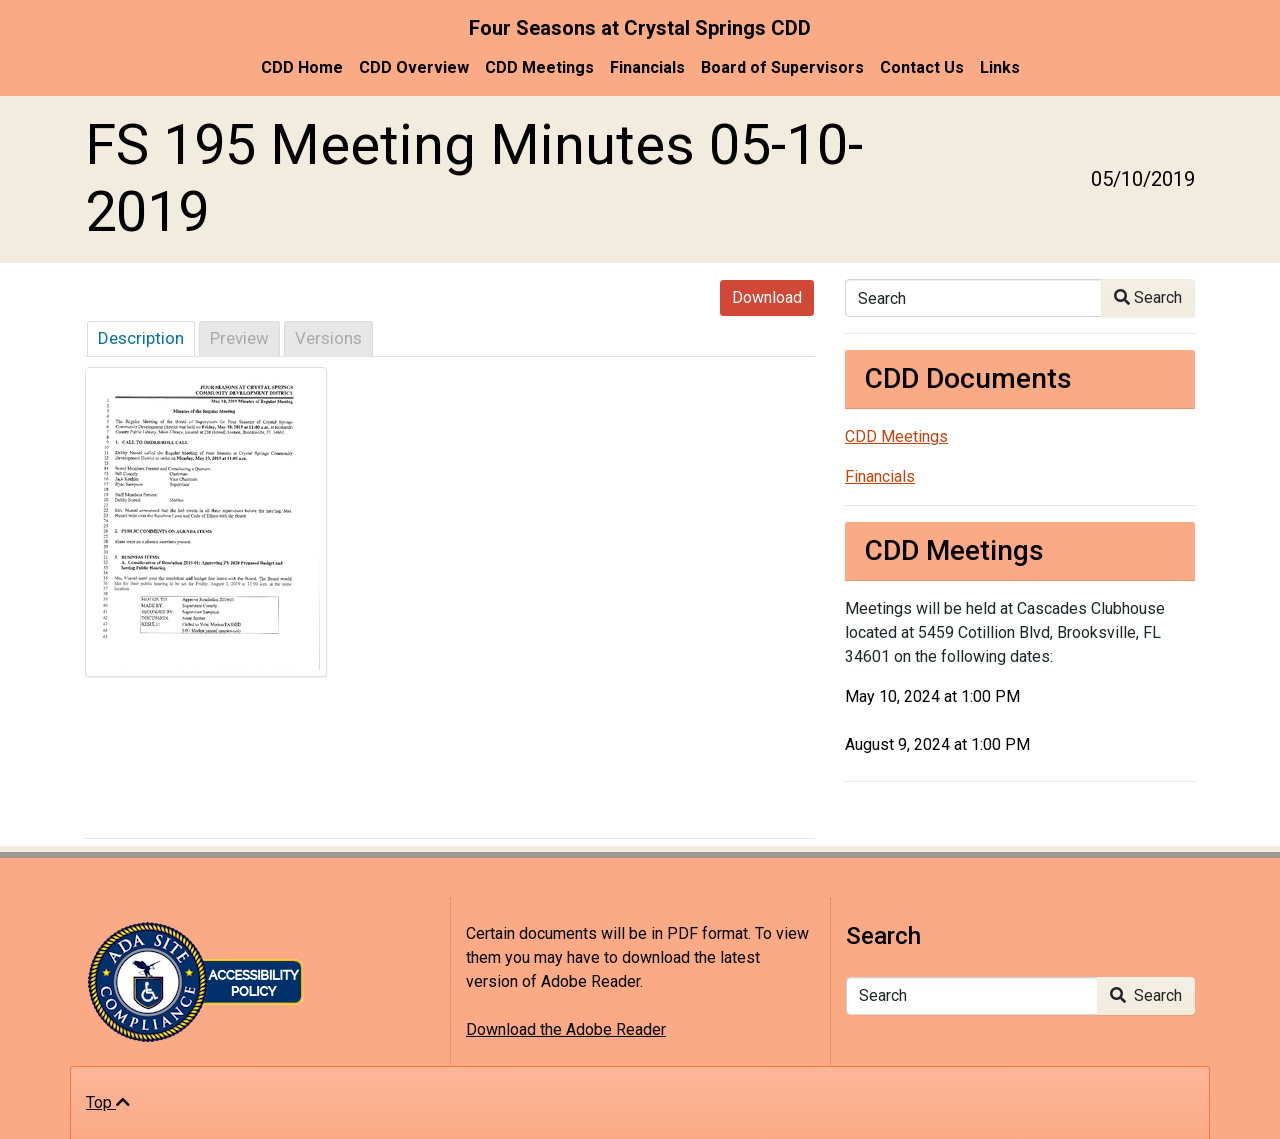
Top (108, 1102)
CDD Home (302, 67)
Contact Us (922, 67)
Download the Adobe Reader (566, 1029)
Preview (239, 338)
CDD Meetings (539, 67)
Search (1148, 297)
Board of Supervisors (782, 67)
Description (141, 338)
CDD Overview (414, 67)
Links (1000, 67)
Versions (328, 338)
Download (767, 297)
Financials (647, 67)
